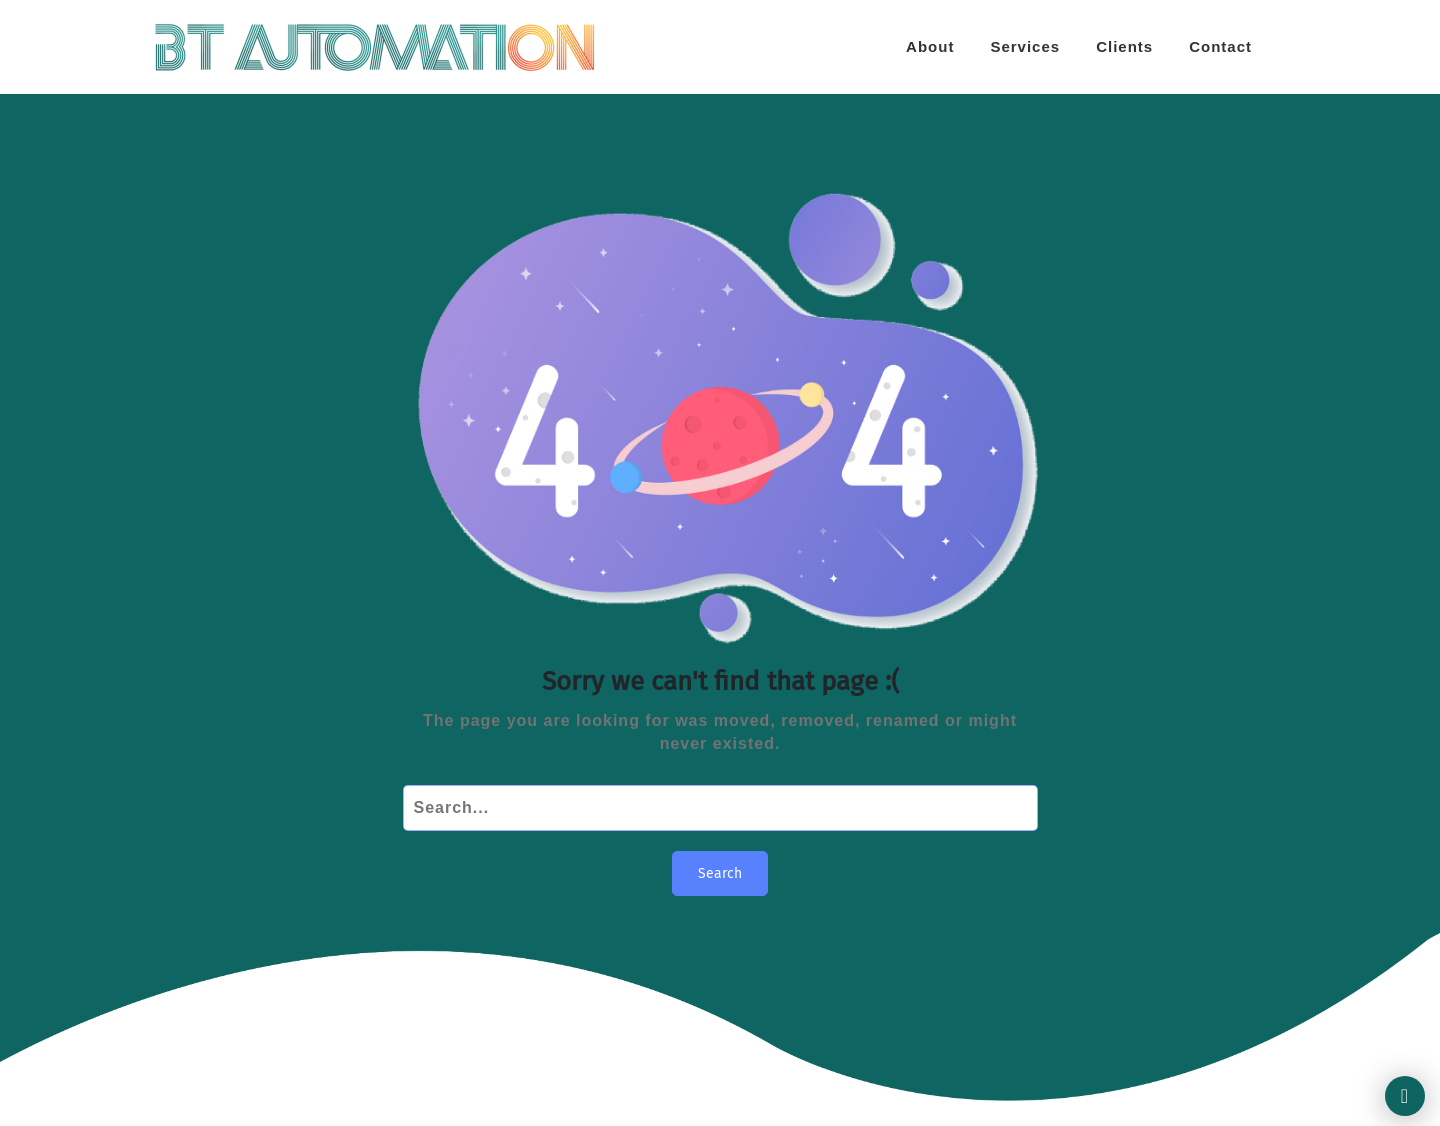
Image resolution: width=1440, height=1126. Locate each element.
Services (1025, 46)
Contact (1220, 46)
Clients (1124, 46)
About (930, 46)
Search (720, 873)
